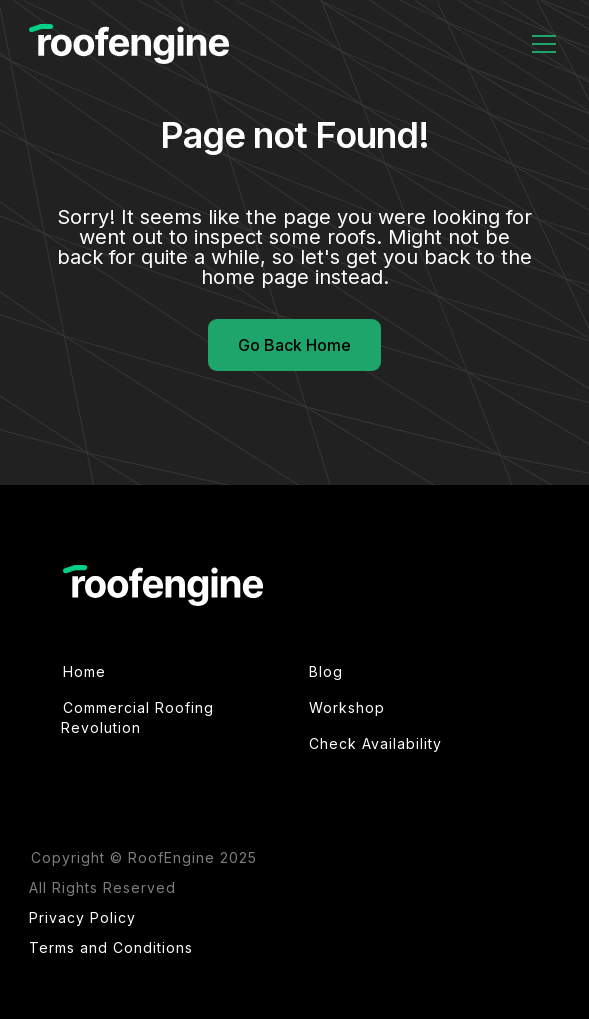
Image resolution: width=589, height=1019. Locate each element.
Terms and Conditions (111, 947)
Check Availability (375, 743)
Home (84, 671)
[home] (129, 44)
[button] (540, 44)
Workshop (347, 707)
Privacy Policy (82, 917)
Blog (326, 671)
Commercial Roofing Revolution (137, 717)
